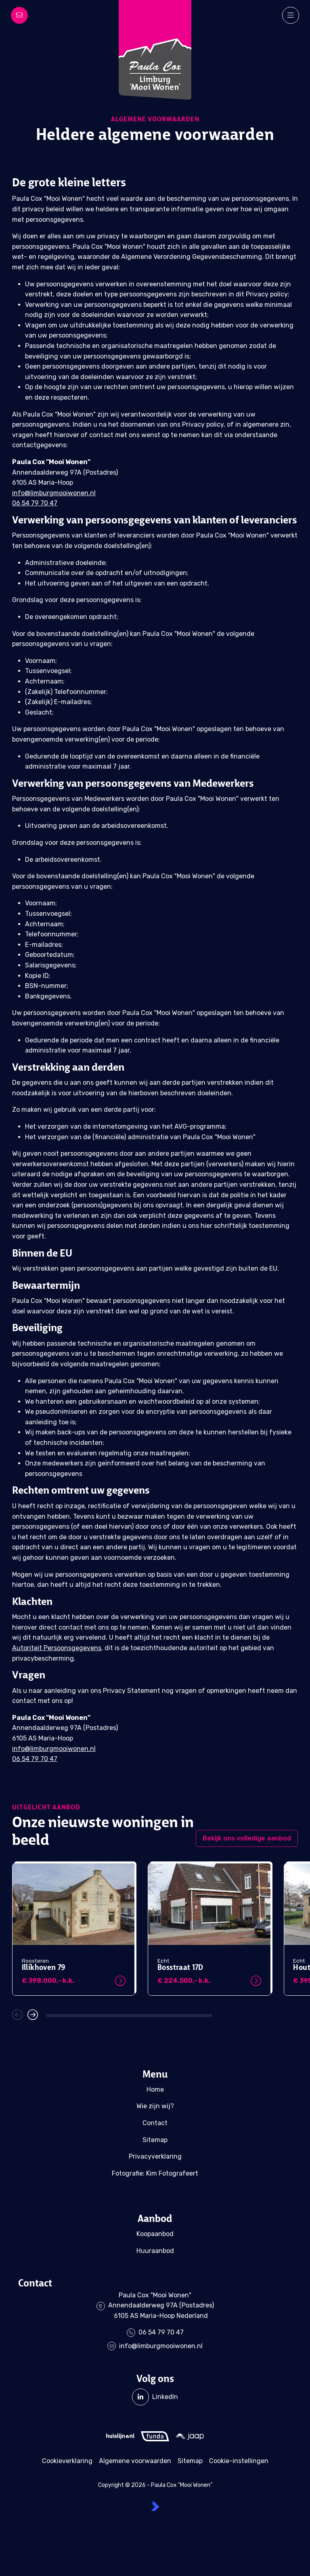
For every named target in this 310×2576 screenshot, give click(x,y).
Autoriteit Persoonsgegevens (56, 1648)
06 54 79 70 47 (34, 503)
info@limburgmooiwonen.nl (54, 493)
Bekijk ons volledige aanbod (247, 1838)
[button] (17, 2015)
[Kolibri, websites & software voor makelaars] (155, 2506)
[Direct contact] (19, 15)
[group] (73, 1929)
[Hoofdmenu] (290, 15)
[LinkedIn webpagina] (155, 2396)
